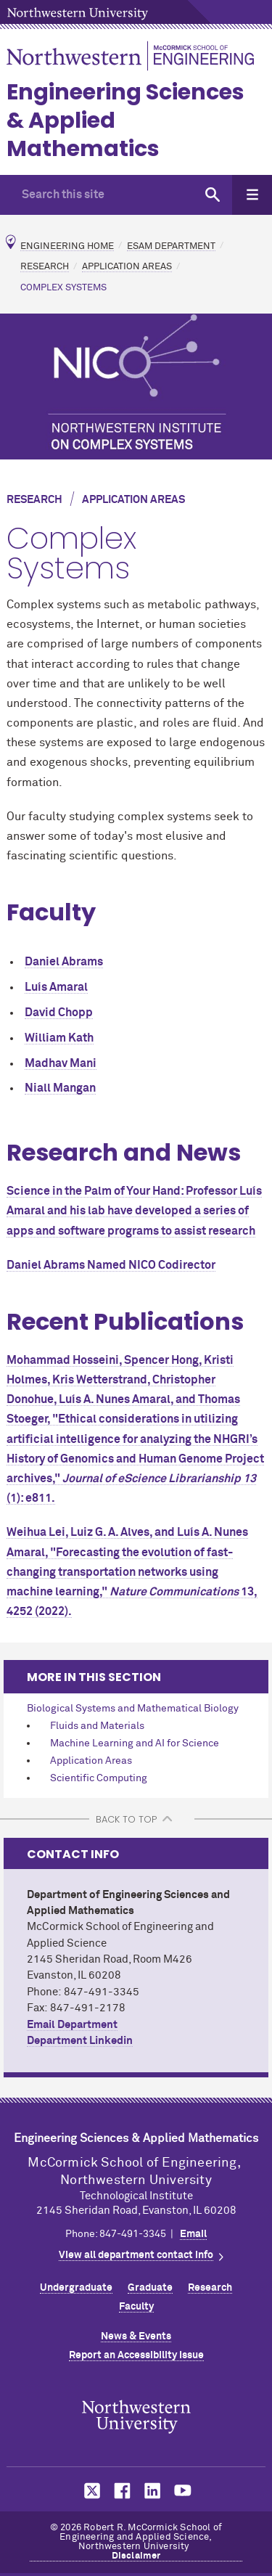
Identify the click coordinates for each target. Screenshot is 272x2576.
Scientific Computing (98, 1778)
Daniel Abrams (64, 962)
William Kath (59, 1038)
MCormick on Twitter (89, 2491)
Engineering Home (67, 245)
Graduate (150, 2288)
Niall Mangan (60, 1088)
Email (193, 2234)
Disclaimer (136, 2556)
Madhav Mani (60, 1063)
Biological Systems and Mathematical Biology (133, 1709)
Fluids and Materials (97, 1726)
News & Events (136, 2336)
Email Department (72, 2024)
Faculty (136, 2307)
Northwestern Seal (136, 2417)
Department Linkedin (80, 2040)
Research (44, 266)
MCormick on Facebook (120, 2491)
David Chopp (59, 1012)
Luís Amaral (56, 987)
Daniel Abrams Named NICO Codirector (111, 1265)
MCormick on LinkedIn (151, 2491)
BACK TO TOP (126, 1819)
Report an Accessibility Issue (136, 2355)
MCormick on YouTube (183, 2491)
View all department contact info (136, 2255)
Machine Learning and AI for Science (134, 1743)
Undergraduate (76, 2288)
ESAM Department (171, 245)
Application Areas (127, 266)
